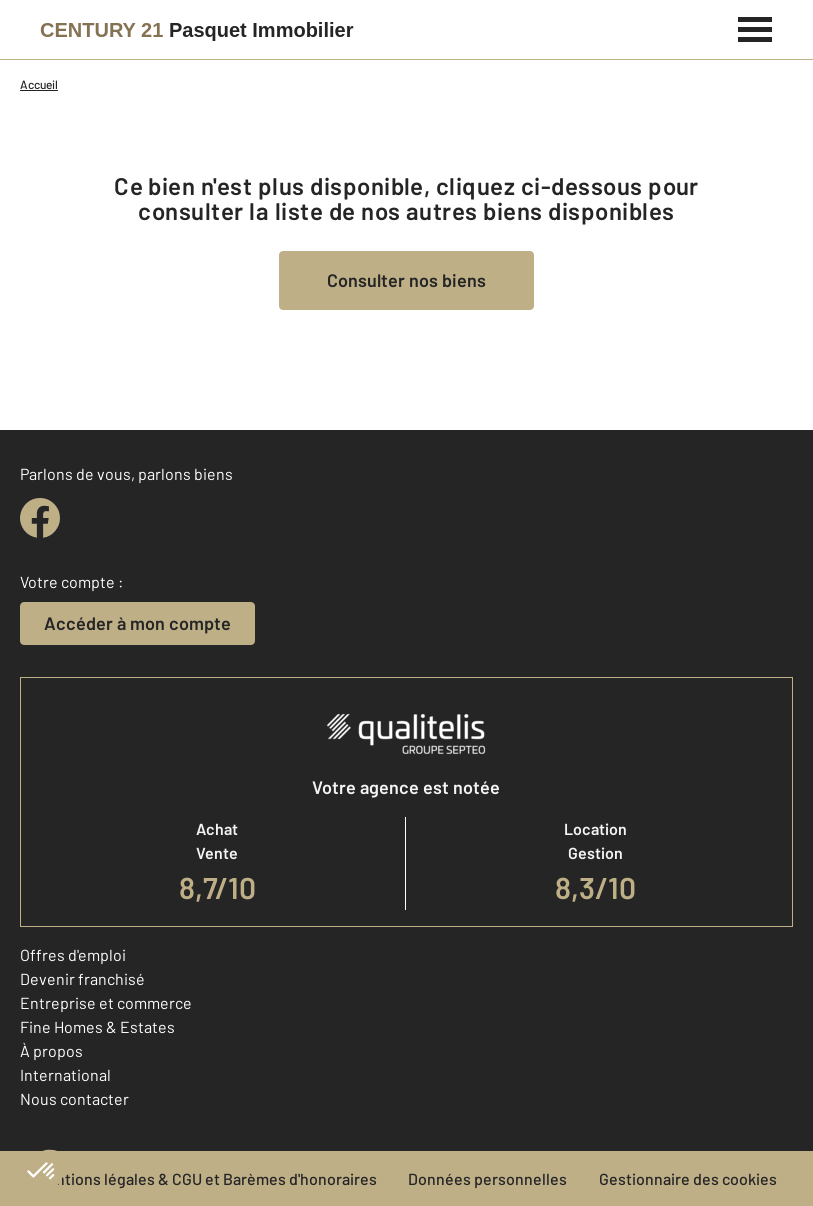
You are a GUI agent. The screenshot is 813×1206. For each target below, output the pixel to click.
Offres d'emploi (73, 954)
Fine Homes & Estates (97, 1026)
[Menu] (755, 27)
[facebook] (40, 518)
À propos (51, 1050)
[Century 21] (196, 30)
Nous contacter (74, 1098)
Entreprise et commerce (106, 1002)
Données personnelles (487, 1178)
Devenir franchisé (82, 978)
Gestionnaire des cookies (688, 1178)
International (65, 1074)
